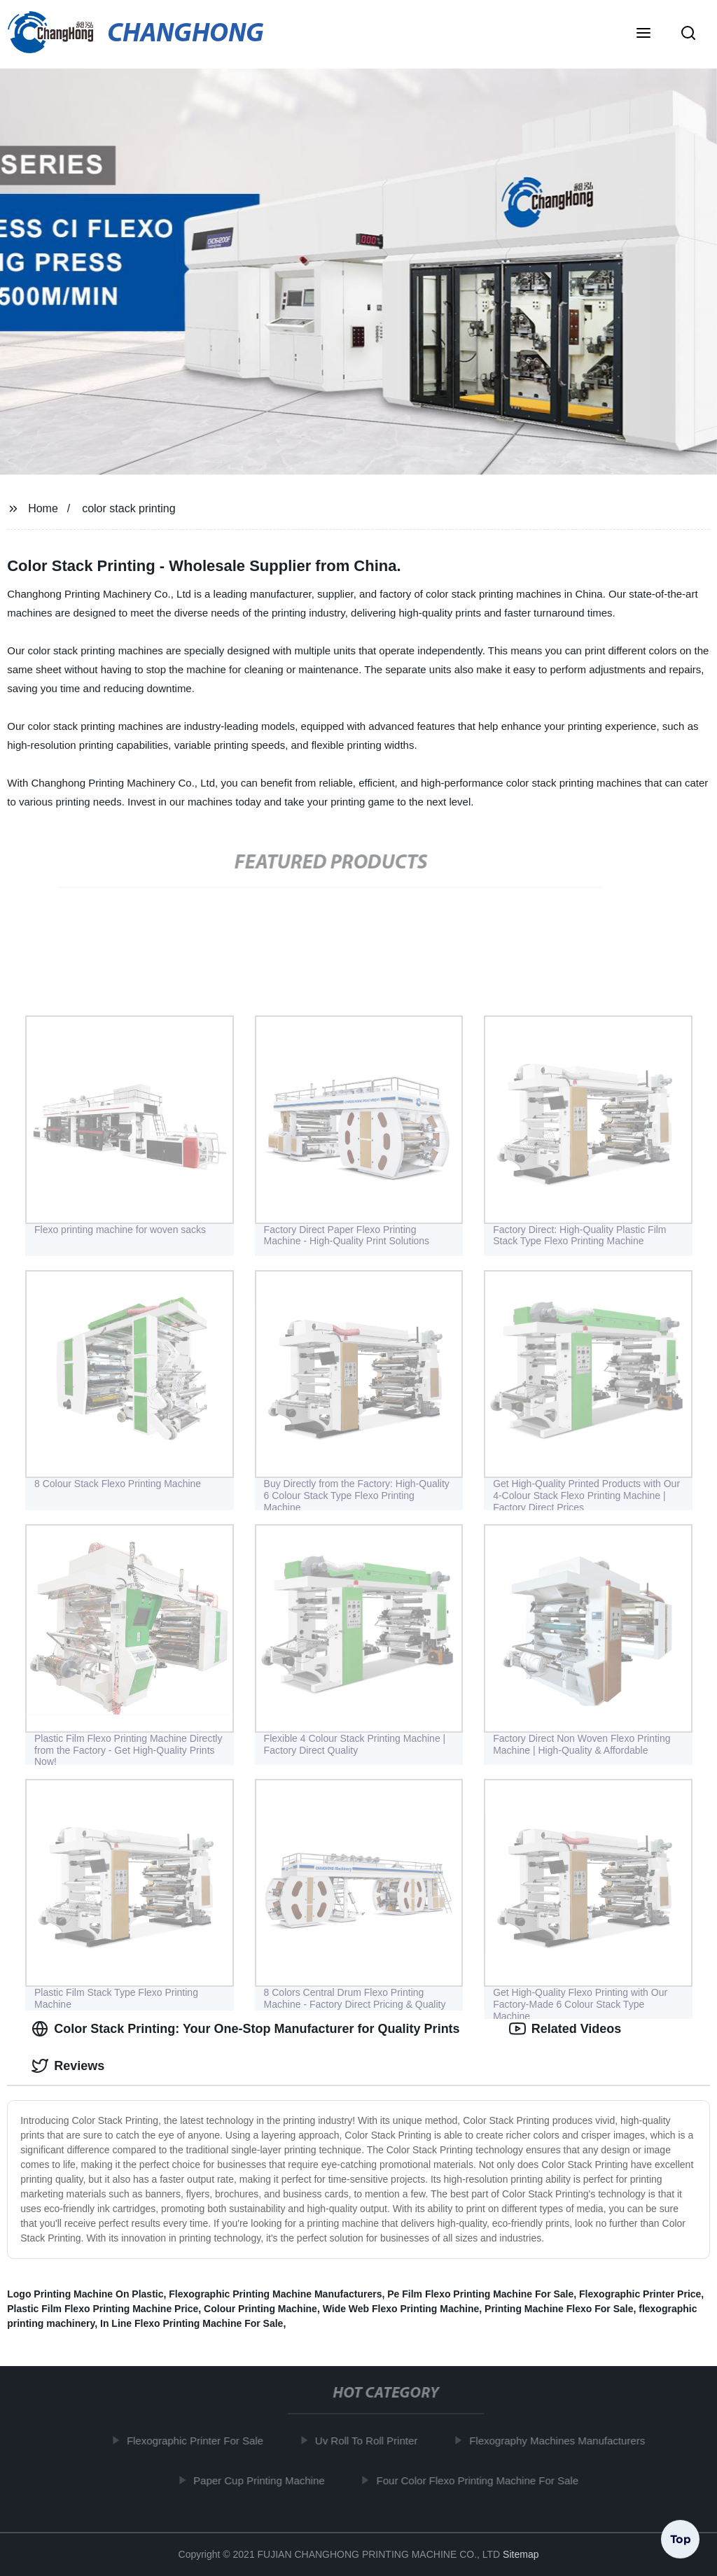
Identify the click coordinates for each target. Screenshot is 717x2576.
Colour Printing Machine (260, 2308)
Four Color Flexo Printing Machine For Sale (482, 2480)
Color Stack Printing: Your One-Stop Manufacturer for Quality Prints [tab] (245, 2028)
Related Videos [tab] (565, 2028)
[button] (643, 34)
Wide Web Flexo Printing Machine (401, 2308)
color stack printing (128, 508)
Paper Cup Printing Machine (264, 2480)
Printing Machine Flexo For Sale (559, 2308)
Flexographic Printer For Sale (200, 2441)
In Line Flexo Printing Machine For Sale (191, 2323)
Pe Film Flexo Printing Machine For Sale (480, 2294)
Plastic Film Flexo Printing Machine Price (102, 2308)
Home (43, 508)
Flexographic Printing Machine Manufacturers (275, 2294)
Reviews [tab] (68, 2065)
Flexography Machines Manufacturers (562, 2441)
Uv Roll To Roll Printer (371, 2441)
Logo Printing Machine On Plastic (85, 2294)
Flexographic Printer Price (640, 2294)
